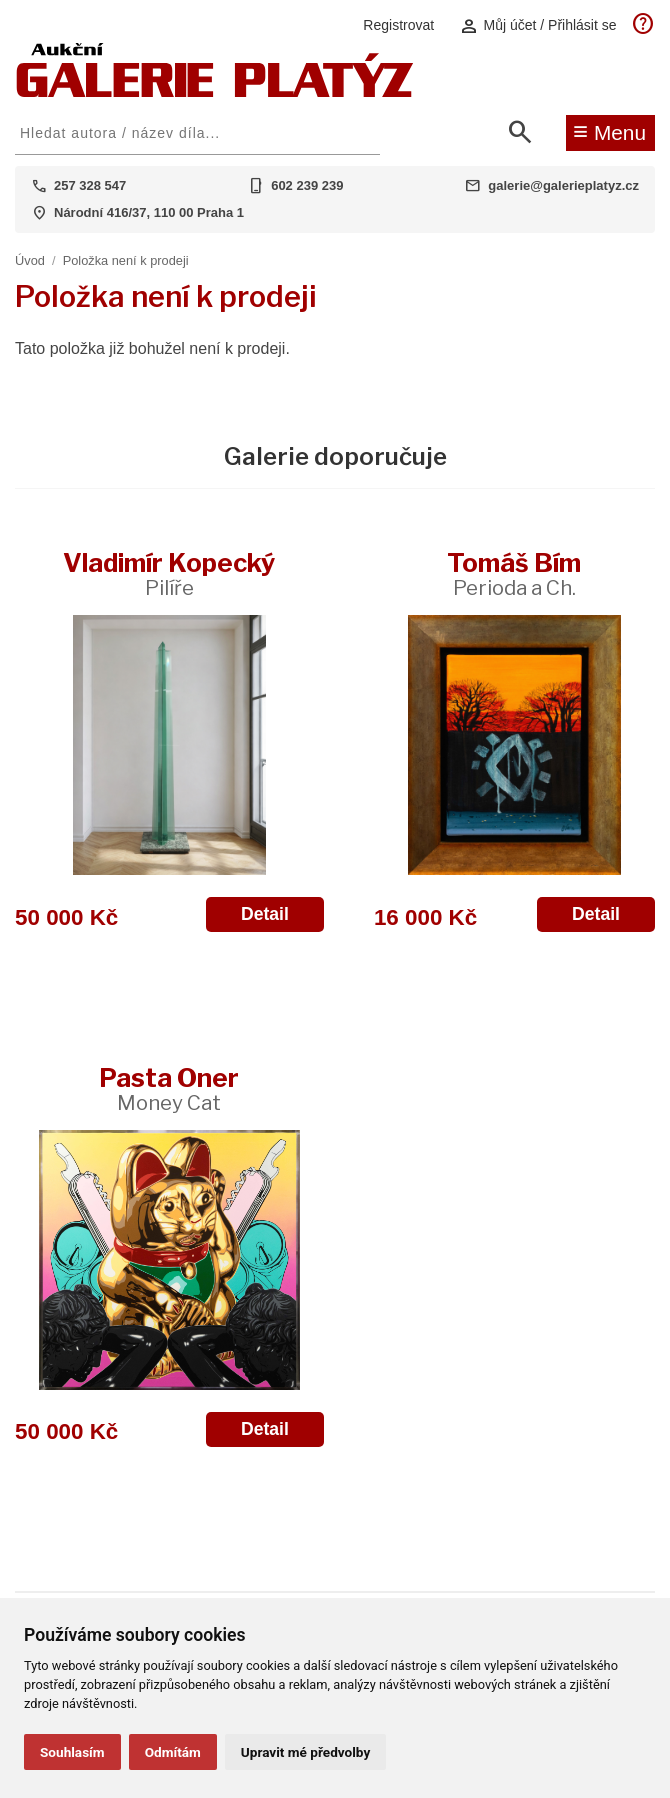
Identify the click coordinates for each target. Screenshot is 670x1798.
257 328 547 (90, 185)
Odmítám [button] (173, 1752)
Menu (609, 131)
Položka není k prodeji (126, 260)
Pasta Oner (169, 1088)
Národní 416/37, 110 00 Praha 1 (149, 212)
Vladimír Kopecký (169, 573)
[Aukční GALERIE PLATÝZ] (215, 92)
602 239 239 (307, 185)
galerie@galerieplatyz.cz (563, 185)
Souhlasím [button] (72, 1752)
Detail (265, 914)
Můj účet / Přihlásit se (538, 25)
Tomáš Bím (514, 573)
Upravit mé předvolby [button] (305, 1752)
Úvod (30, 260)
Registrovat (398, 25)
